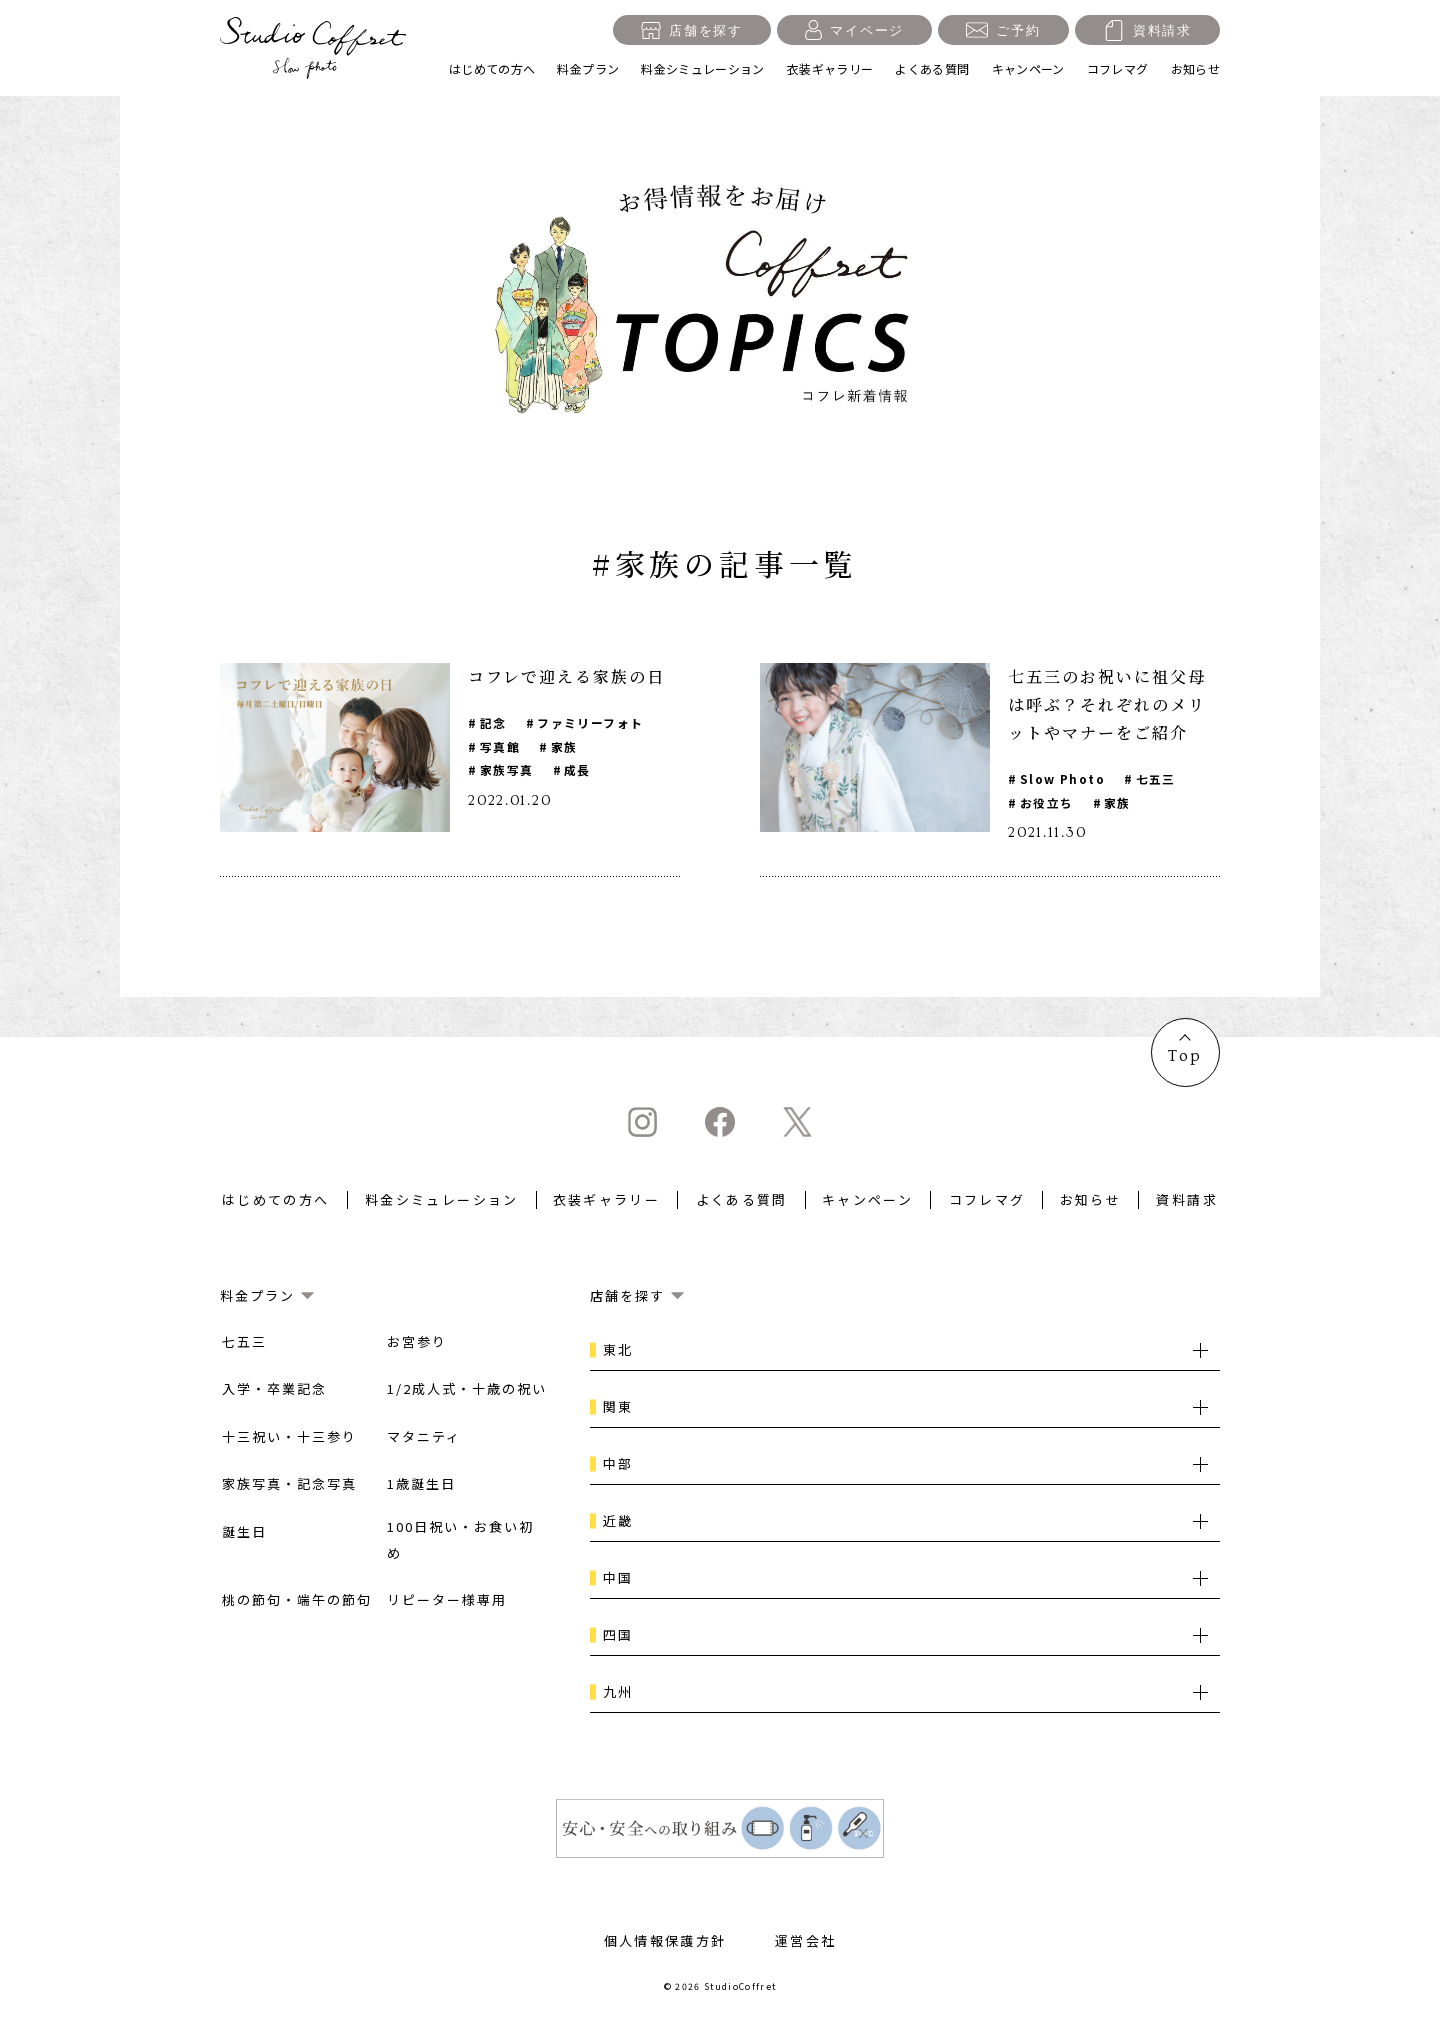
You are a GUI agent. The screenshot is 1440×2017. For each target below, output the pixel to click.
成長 (578, 770)
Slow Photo (1062, 778)
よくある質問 (932, 68)
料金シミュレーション (703, 68)
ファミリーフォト (591, 722)
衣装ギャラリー (830, 68)
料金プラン (588, 68)
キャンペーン (1028, 68)
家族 (565, 746)
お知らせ (1195, 68)
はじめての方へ (492, 68)
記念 (493, 722)
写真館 (500, 746)
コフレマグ (1118, 68)
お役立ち (1047, 802)
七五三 (1157, 778)
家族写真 (507, 770)
